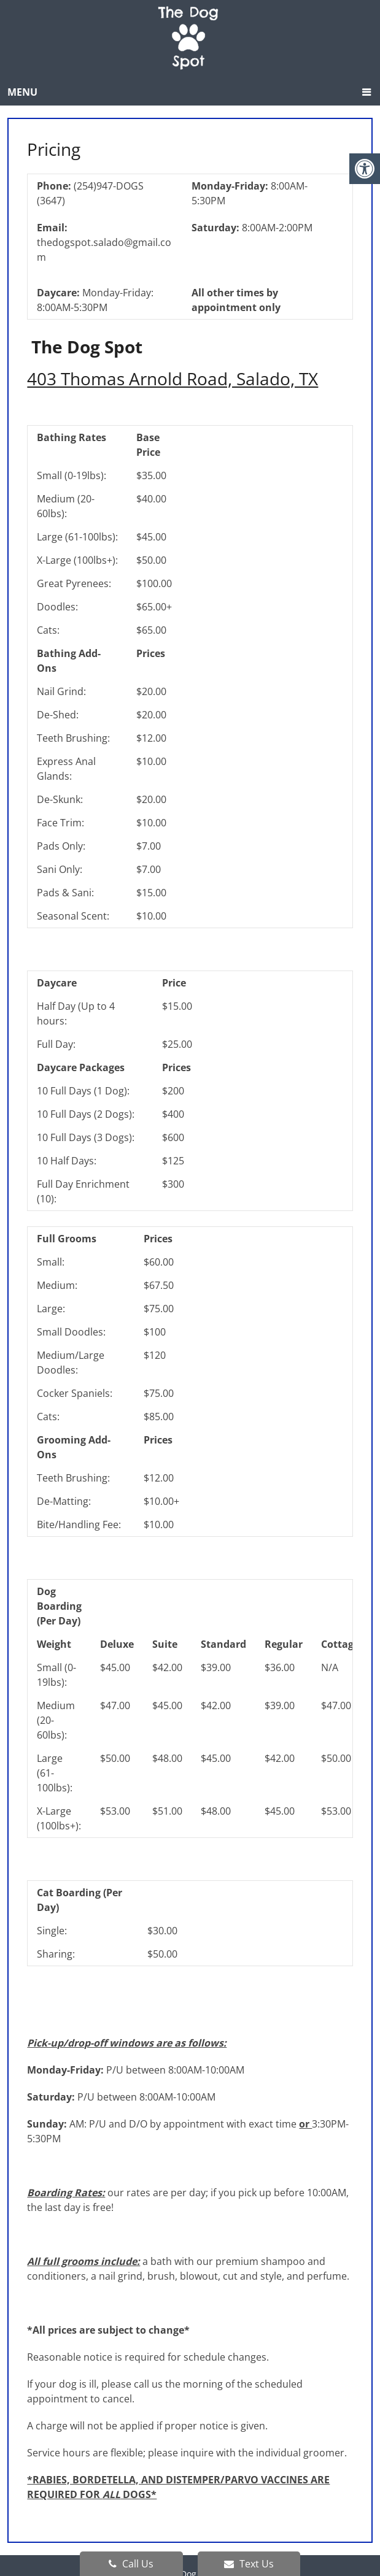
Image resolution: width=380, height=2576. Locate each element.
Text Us (249, 2563)
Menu (22, 92)
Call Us (131, 2563)
